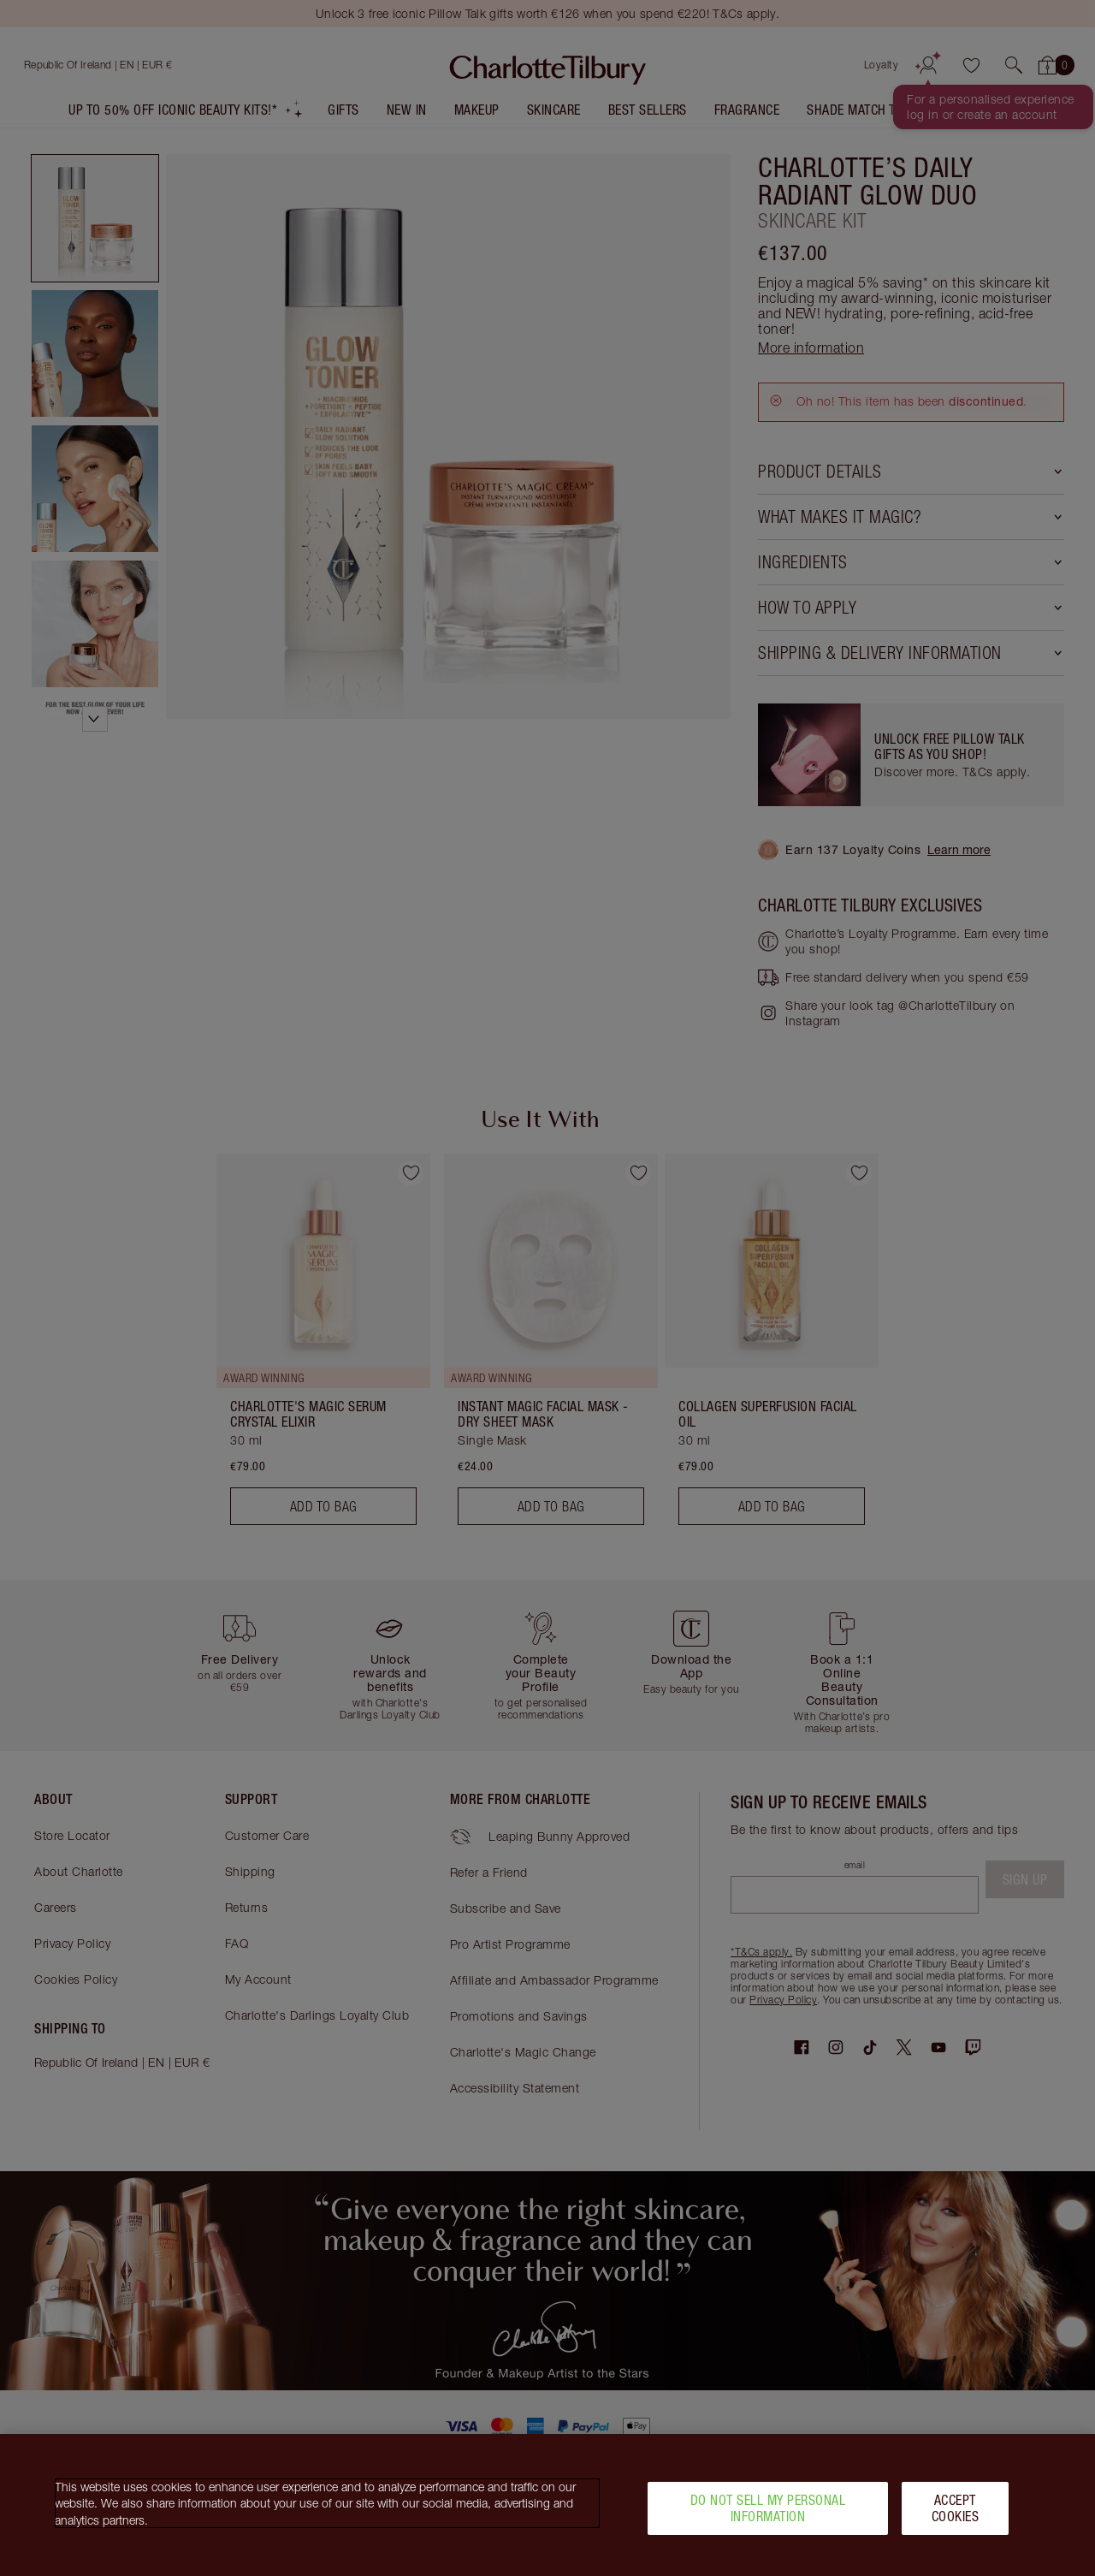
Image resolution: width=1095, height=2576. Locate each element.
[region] (547, 2505)
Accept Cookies (956, 2508)
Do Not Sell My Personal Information (768, 2508)
